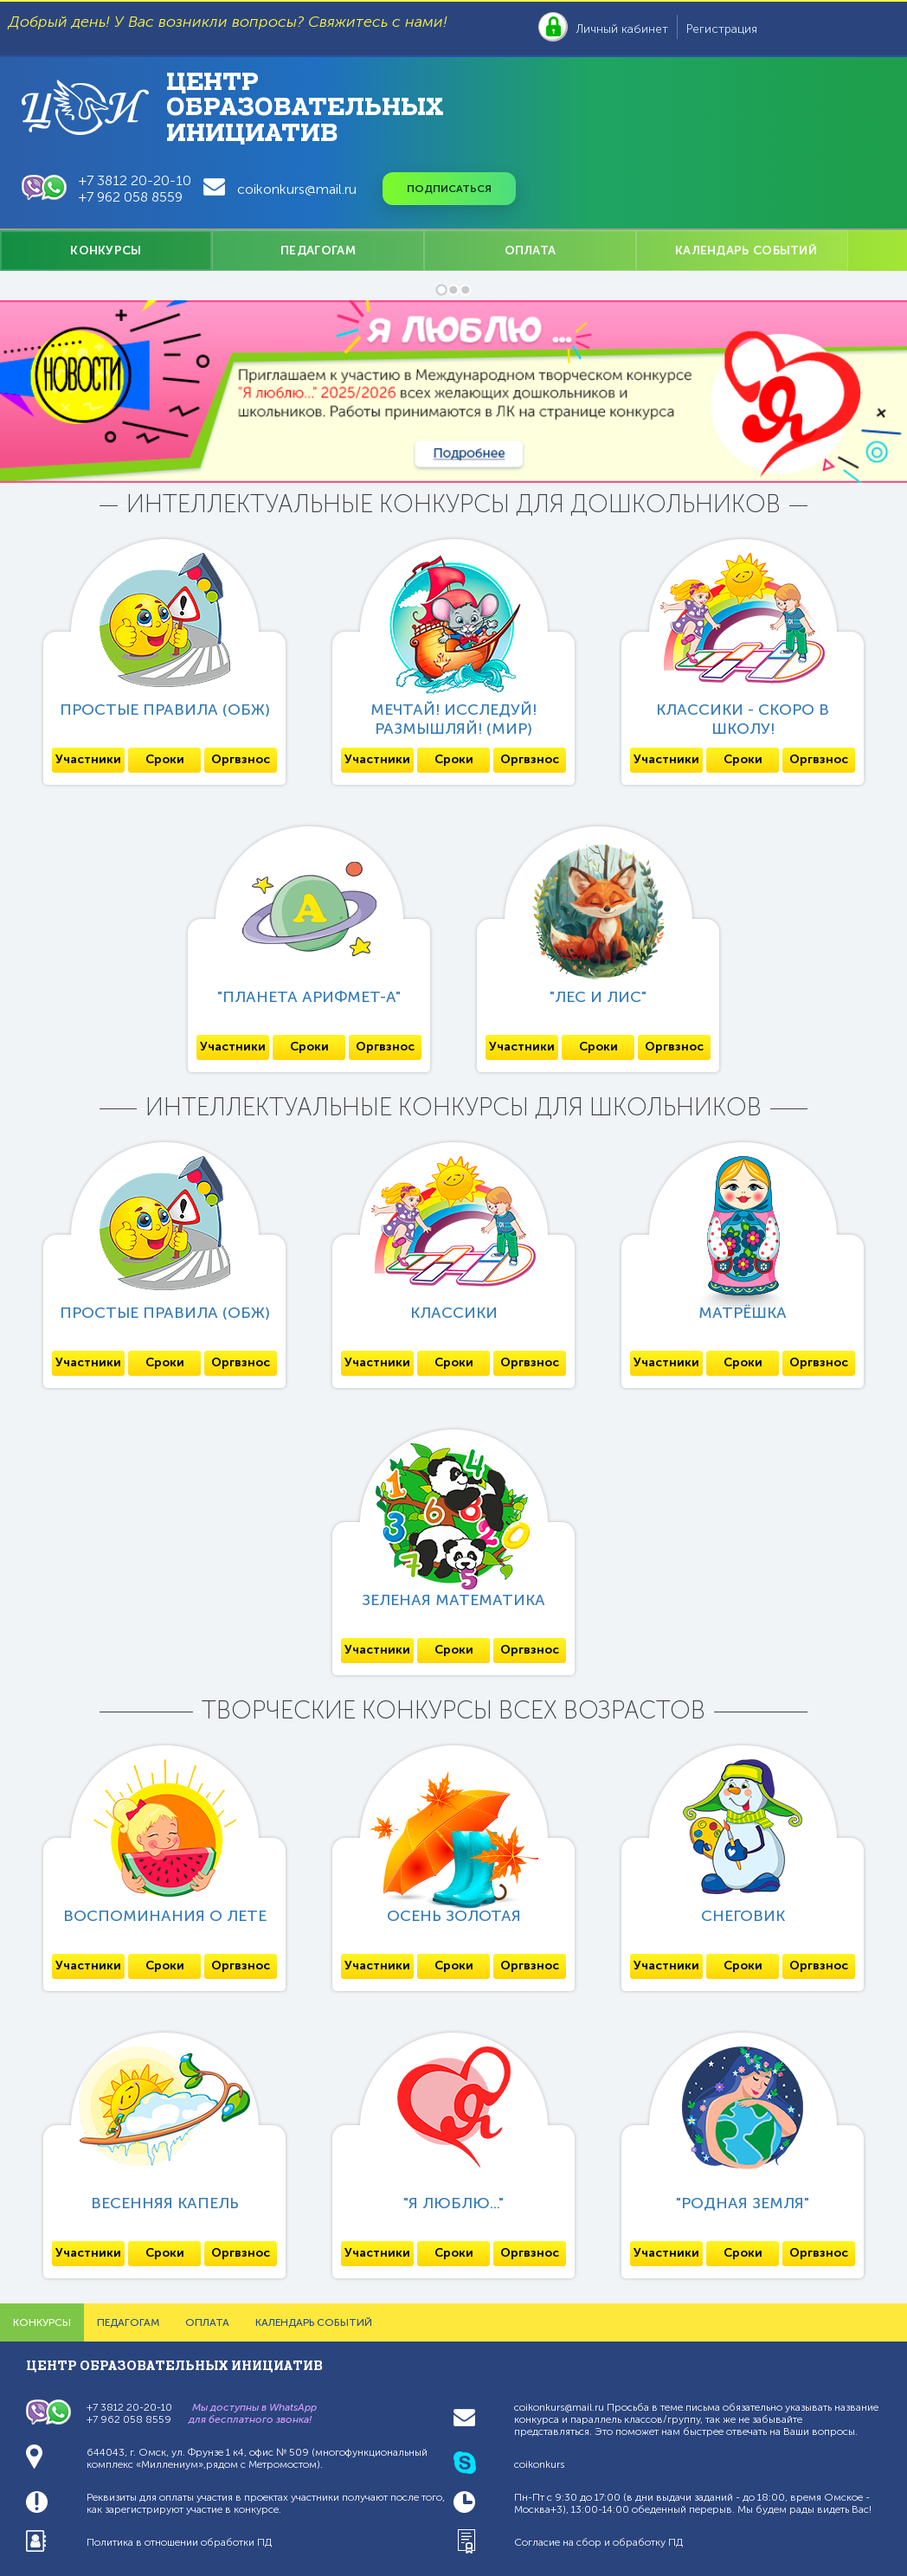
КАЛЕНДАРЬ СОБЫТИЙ (746, 250)
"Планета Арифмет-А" (309, 996)
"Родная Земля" (742, 2203)
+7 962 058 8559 (131, 197)
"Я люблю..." (453, 2203)
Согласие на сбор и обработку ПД (598, 2542)
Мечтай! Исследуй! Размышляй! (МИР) (453, 719)
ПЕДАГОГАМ (318, 250)
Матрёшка (742, 1312)
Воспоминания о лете (165, 1915)
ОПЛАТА (530, 250)
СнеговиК (743, 1915)
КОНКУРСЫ (105, 250)
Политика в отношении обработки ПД (179, 2542)
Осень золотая (454, 1915)
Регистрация (721, 29)
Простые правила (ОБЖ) (165, 709)
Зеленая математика (453, 1599)
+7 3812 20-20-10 (135, 180)
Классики (454, 1312)
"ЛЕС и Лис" (598, 996)
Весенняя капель (165, 2203)
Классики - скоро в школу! (742, 719)
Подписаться (449, 189)
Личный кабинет (622, 29)
